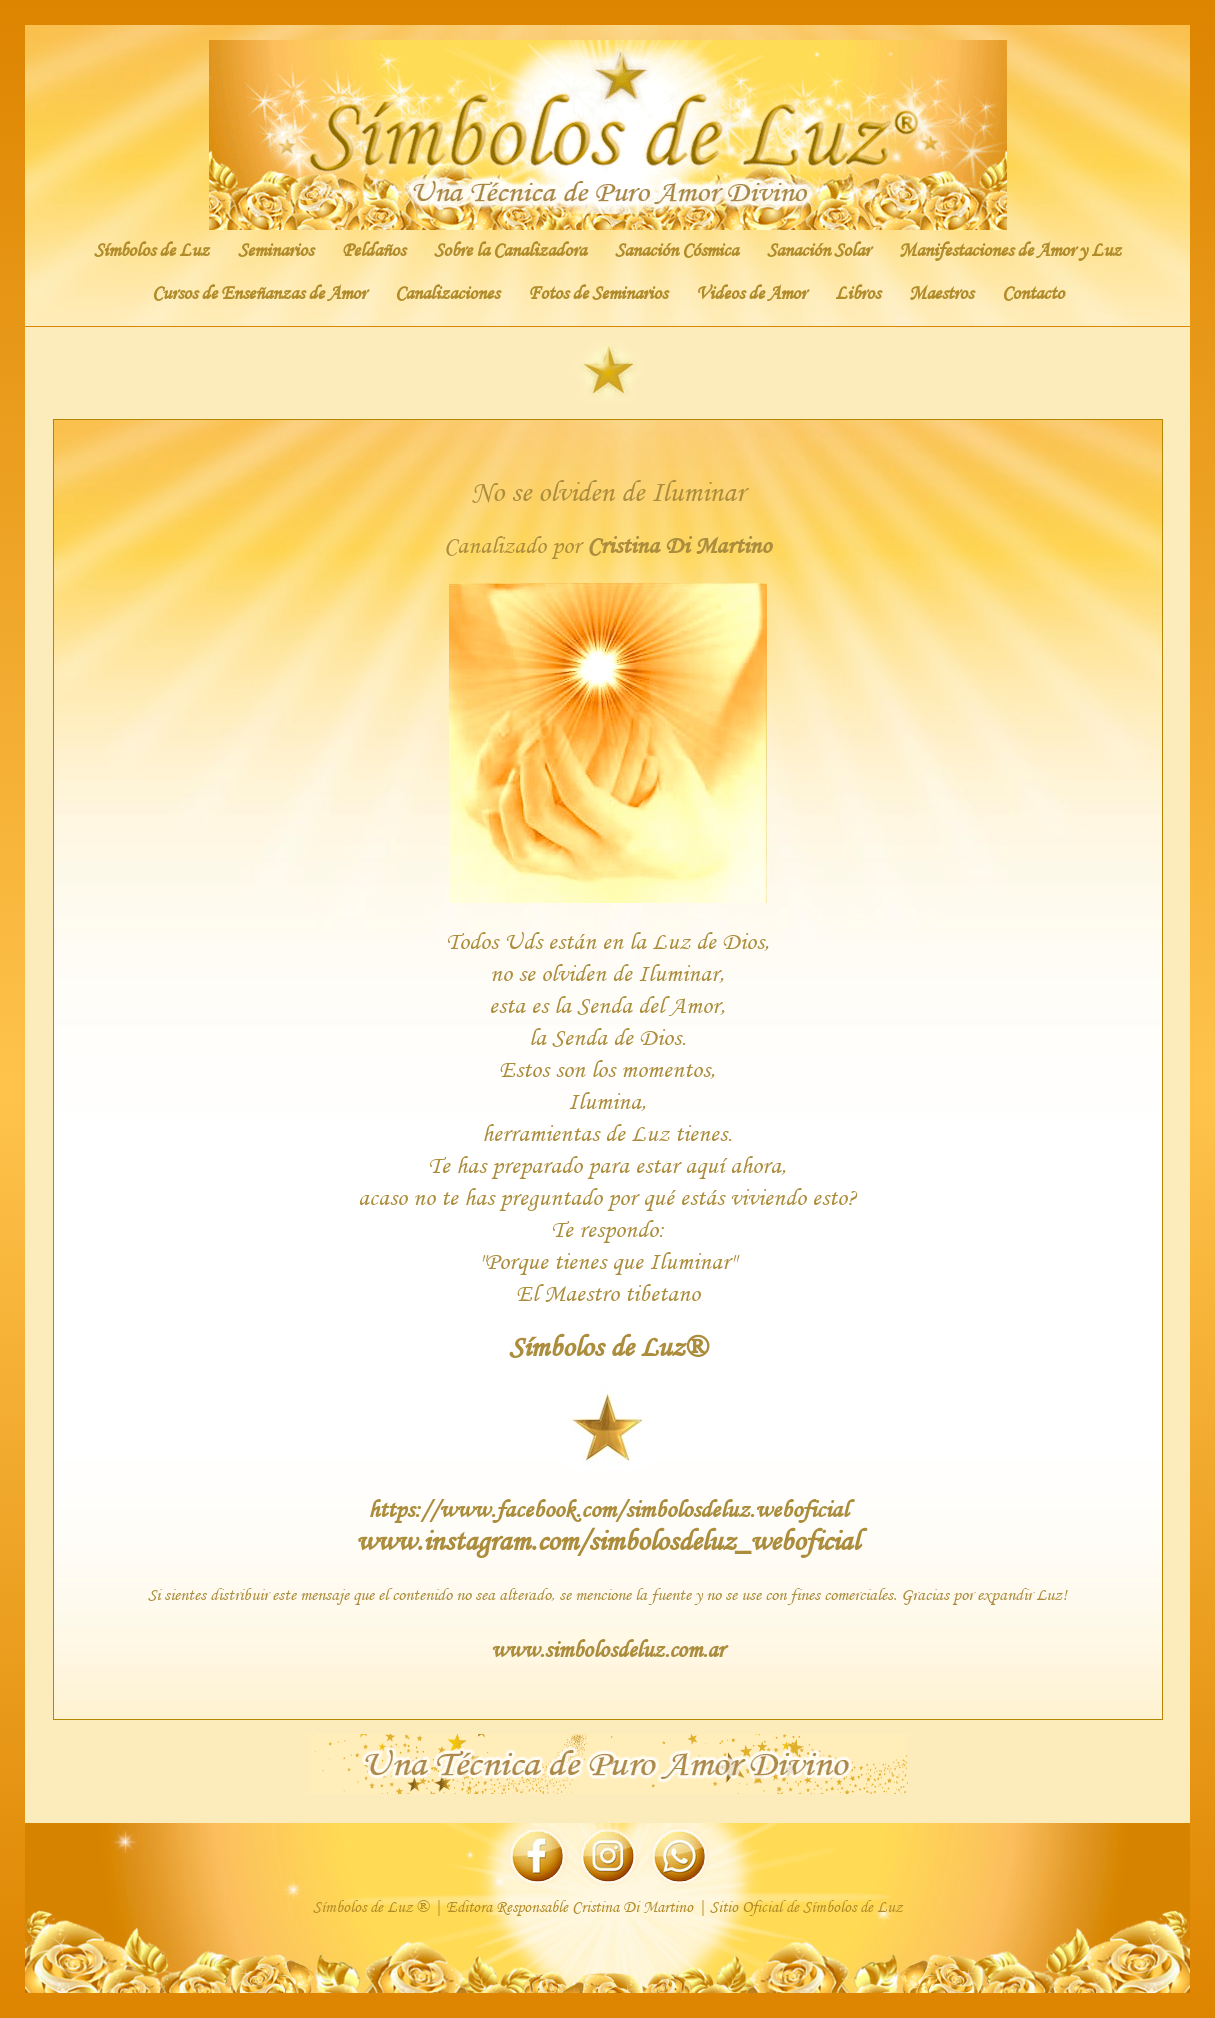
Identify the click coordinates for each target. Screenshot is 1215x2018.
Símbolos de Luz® (607, 1346)
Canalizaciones (447, 293)
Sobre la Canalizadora (510, 250)
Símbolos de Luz (151, 250)
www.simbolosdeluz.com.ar (607, 1649)
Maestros (941, 293)
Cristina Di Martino (679, 544)
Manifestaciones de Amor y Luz (1010, 250)
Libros (857, 293)
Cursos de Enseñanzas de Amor (259, 293)
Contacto (1033, 293)
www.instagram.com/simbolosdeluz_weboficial (607, 1540)
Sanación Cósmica (676, 250)
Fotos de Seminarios (597, 293)
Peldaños (373, 250)
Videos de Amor (751, 293)
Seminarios (275, 250)
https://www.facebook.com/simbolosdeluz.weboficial (608, 1508)
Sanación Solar (818, 250)
